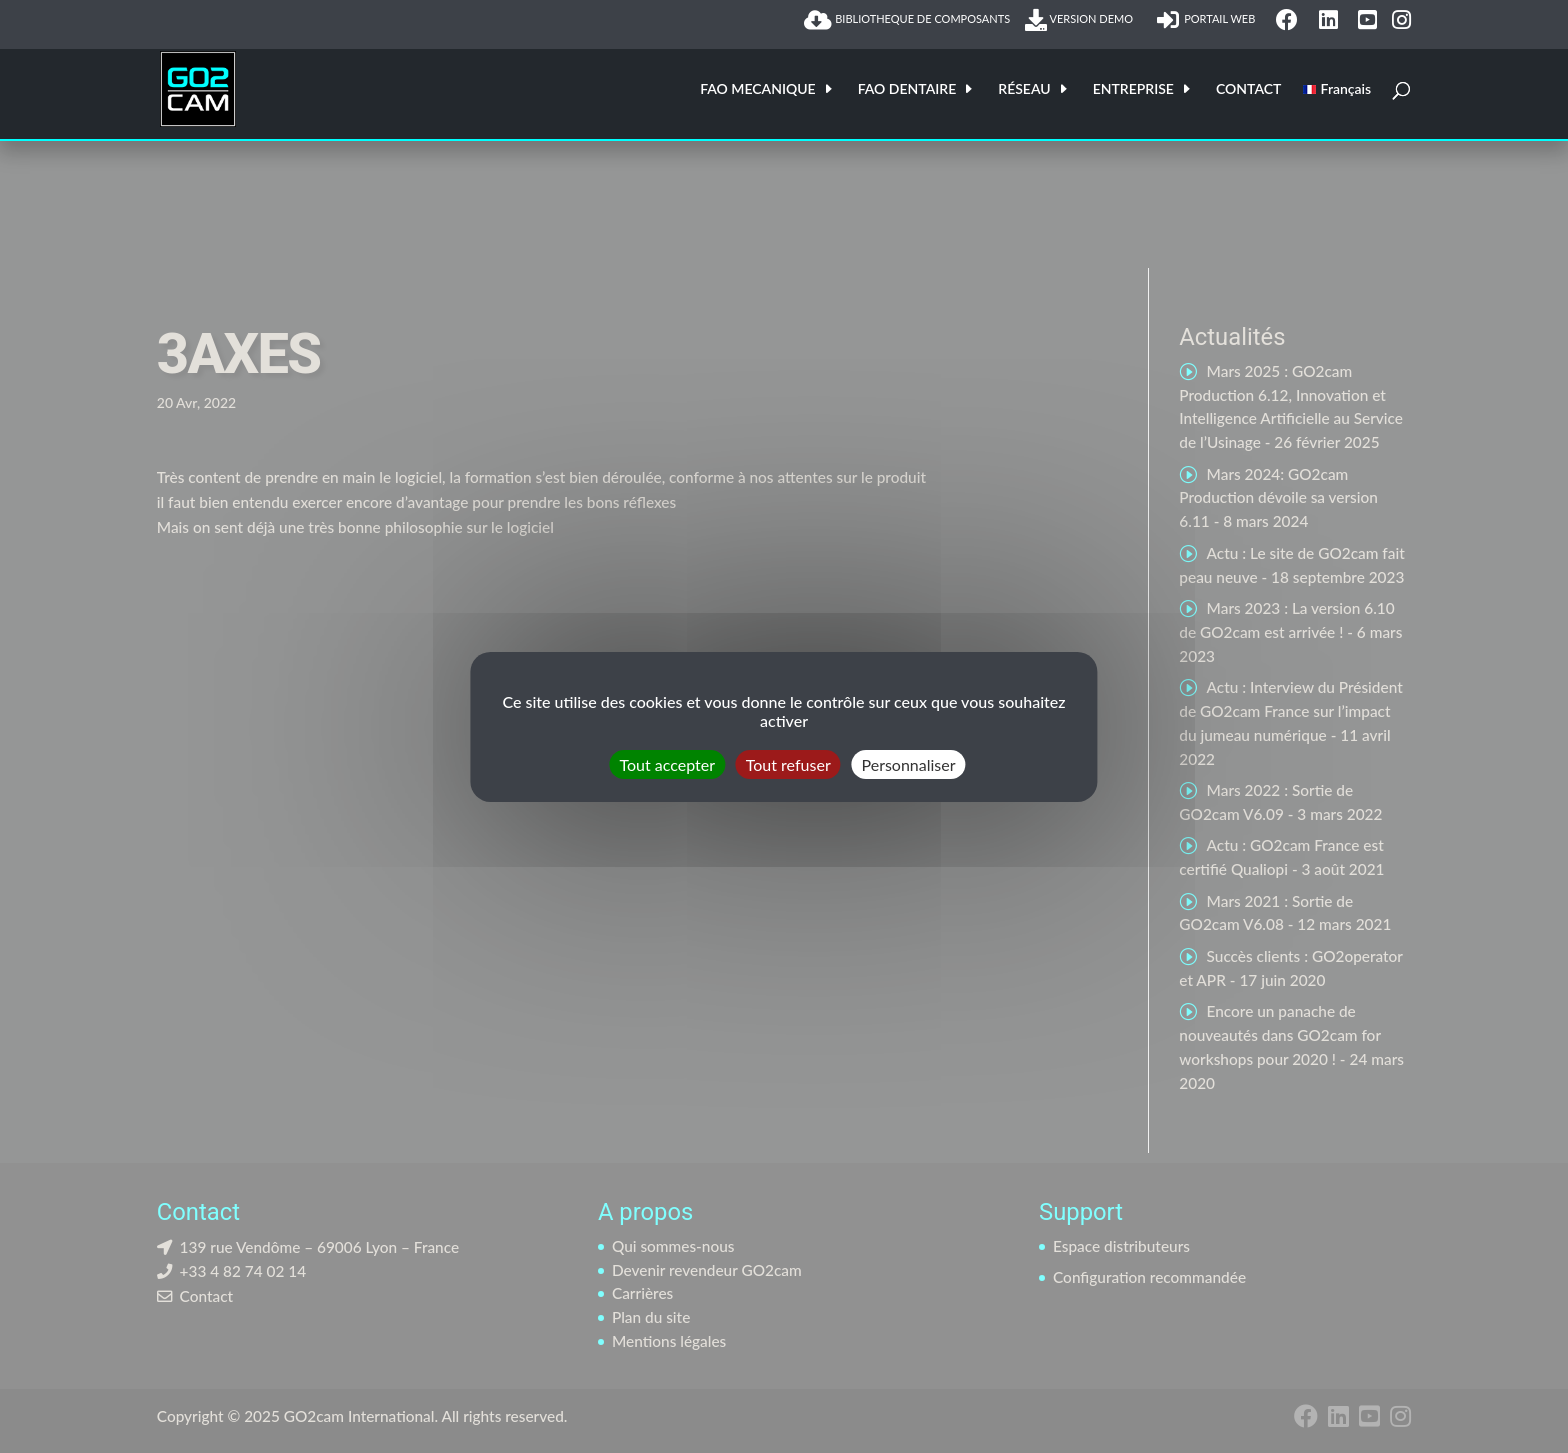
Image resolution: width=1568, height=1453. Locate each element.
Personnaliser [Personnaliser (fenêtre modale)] (909, 763)
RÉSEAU (1024, 89)
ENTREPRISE (1133, 89)
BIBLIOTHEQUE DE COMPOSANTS (907, 20)
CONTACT (1248, 89)
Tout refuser (788, 763)
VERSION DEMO (1083, 20)
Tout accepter (667, 763)
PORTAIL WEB (1209, 20)
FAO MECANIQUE (758, 89)
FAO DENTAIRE (907, 89)
